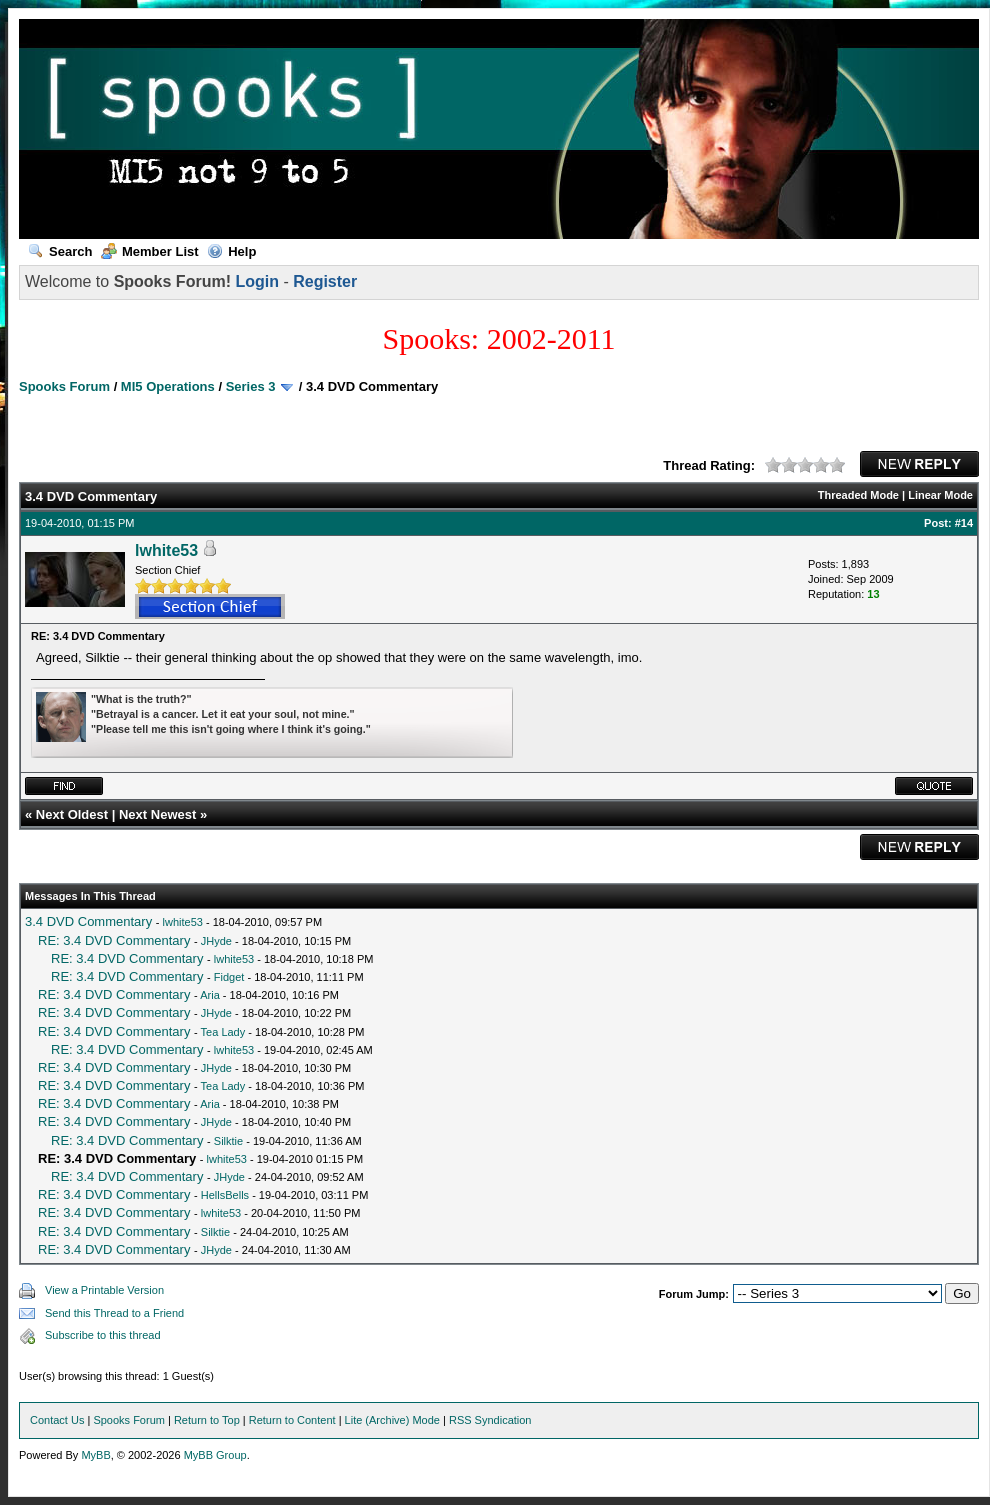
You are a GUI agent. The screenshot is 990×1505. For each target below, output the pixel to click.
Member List (150, 251)
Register (325, 281)
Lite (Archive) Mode (392, 1420)
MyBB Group (215, 1455)
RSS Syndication (490, 1420)
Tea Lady (223, 1032)
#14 (964, 523)
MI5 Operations (168, 386)
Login (257, 281)
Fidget (229, 977)
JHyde (216, 941)
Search (60, 251)
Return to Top (207, 1420)
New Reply (919, 464)
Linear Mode (940, 495)
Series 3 (251, 386)
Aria (210, 995)
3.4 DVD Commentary (88, 921)
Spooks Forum (64, 386)
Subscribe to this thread (103, 1335)
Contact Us (57, 1420)
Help (231, 251)
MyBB (95, 1455)
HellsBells (225, 1195)
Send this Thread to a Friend (114, 1313)
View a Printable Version (104, 1290)
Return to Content (292, 1420)
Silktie (228, 1141)
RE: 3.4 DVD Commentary (114, 940)
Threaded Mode (858, 495)
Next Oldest (72, 814)
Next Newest (157, 814)
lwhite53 (166, 550)
